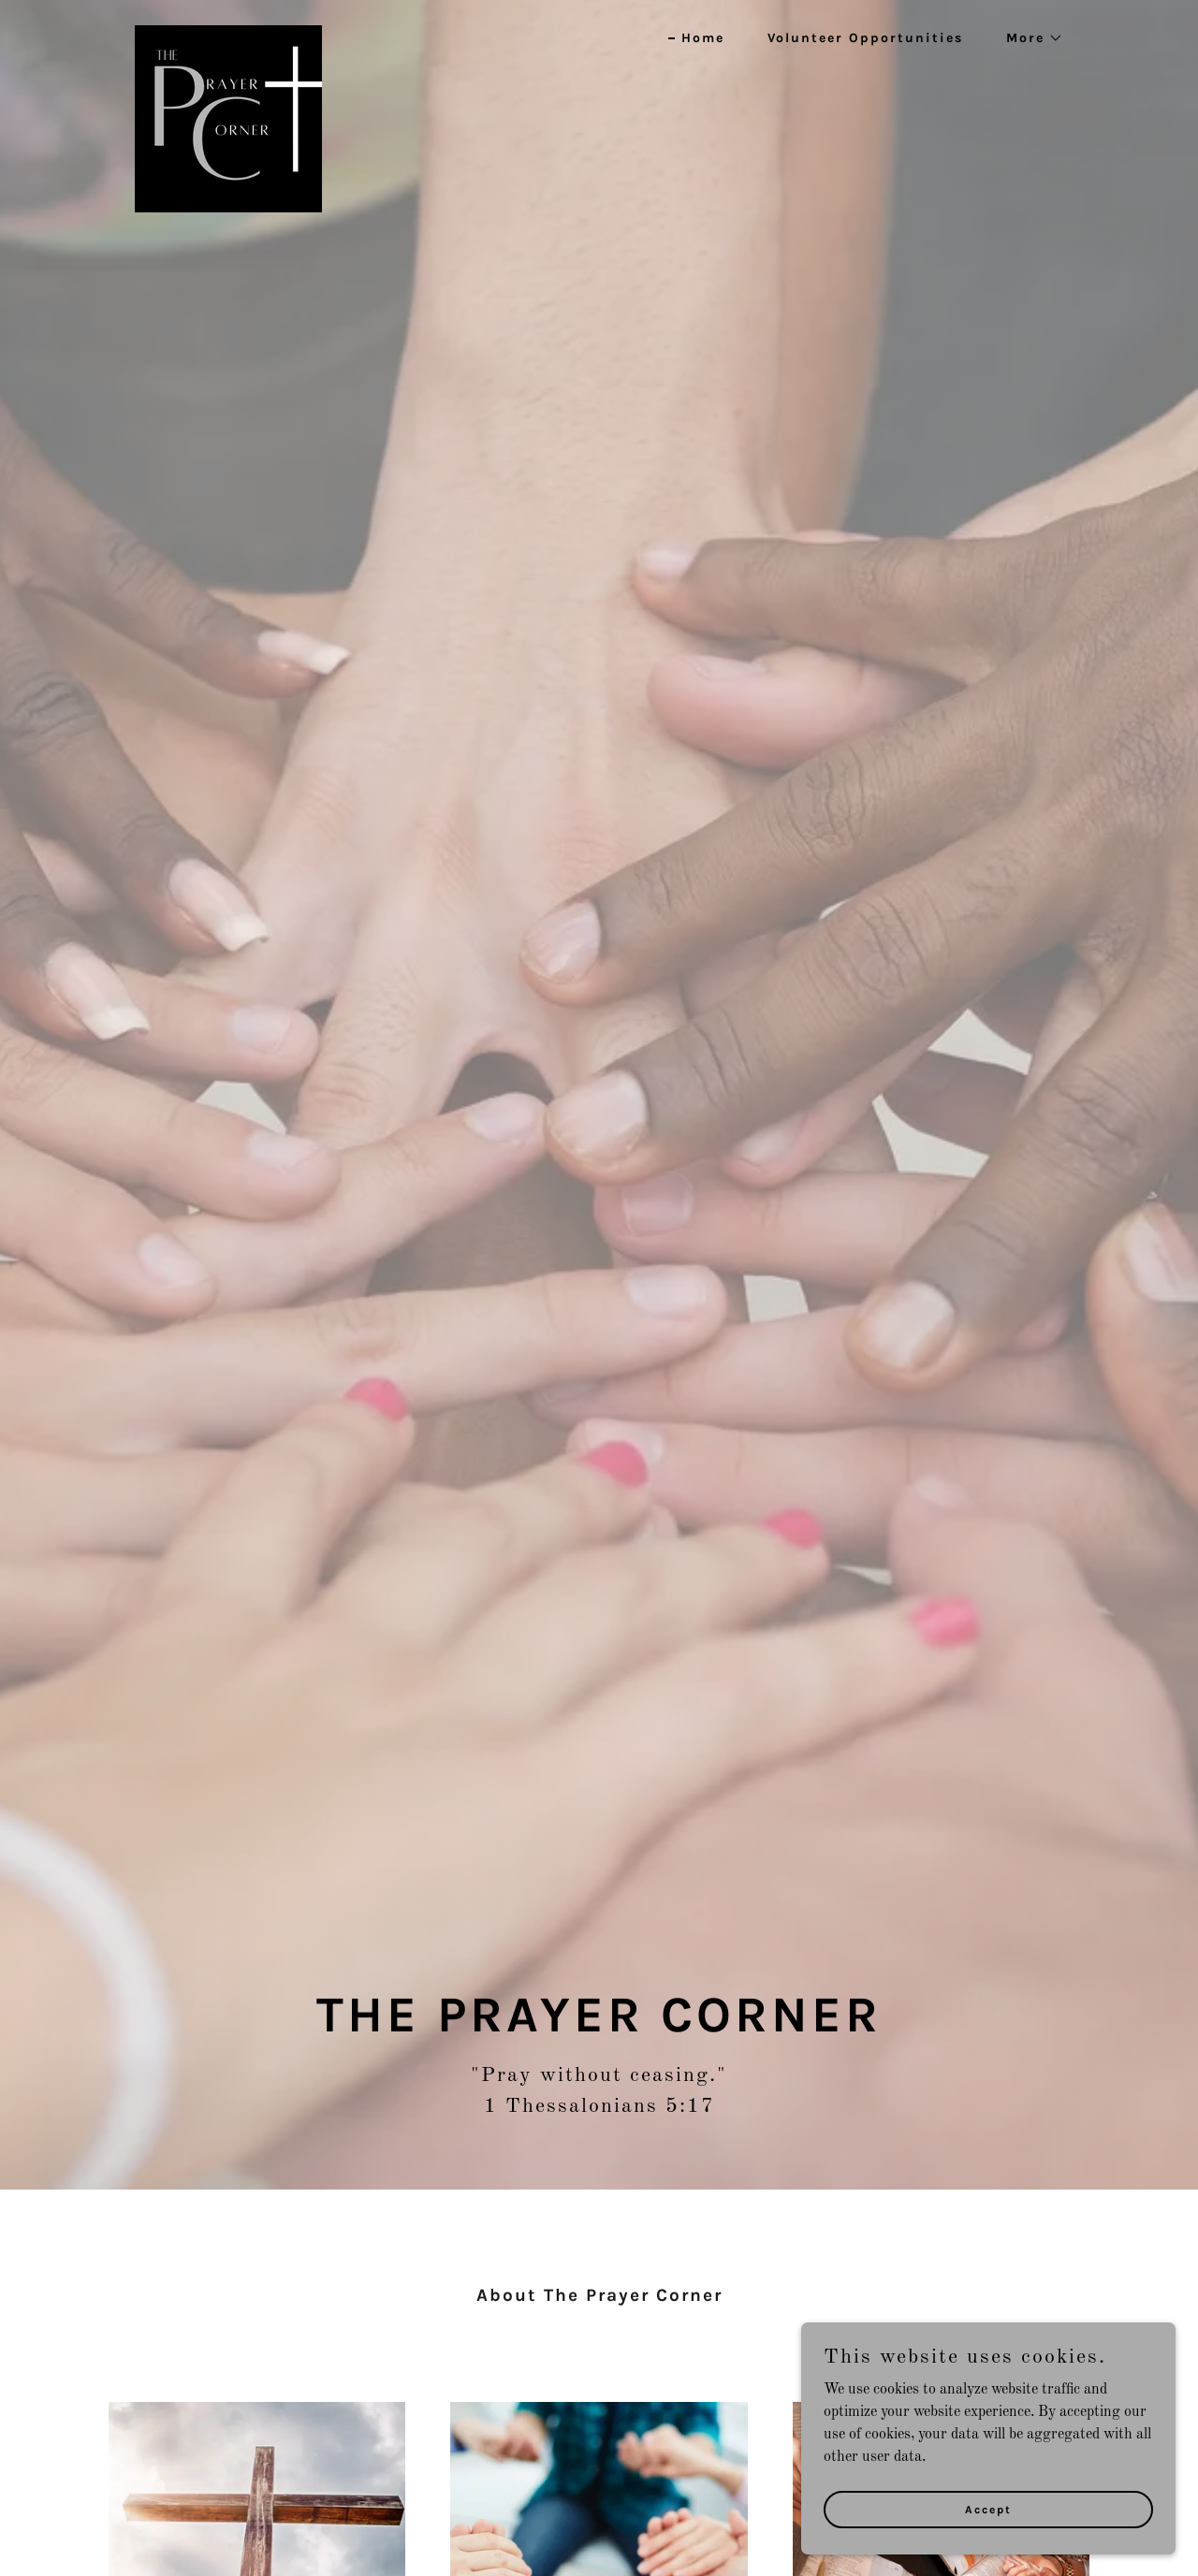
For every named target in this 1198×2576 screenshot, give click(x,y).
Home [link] (702, 38)
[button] (1028, 38)
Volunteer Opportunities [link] (865, 38)
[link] (228, 32)
